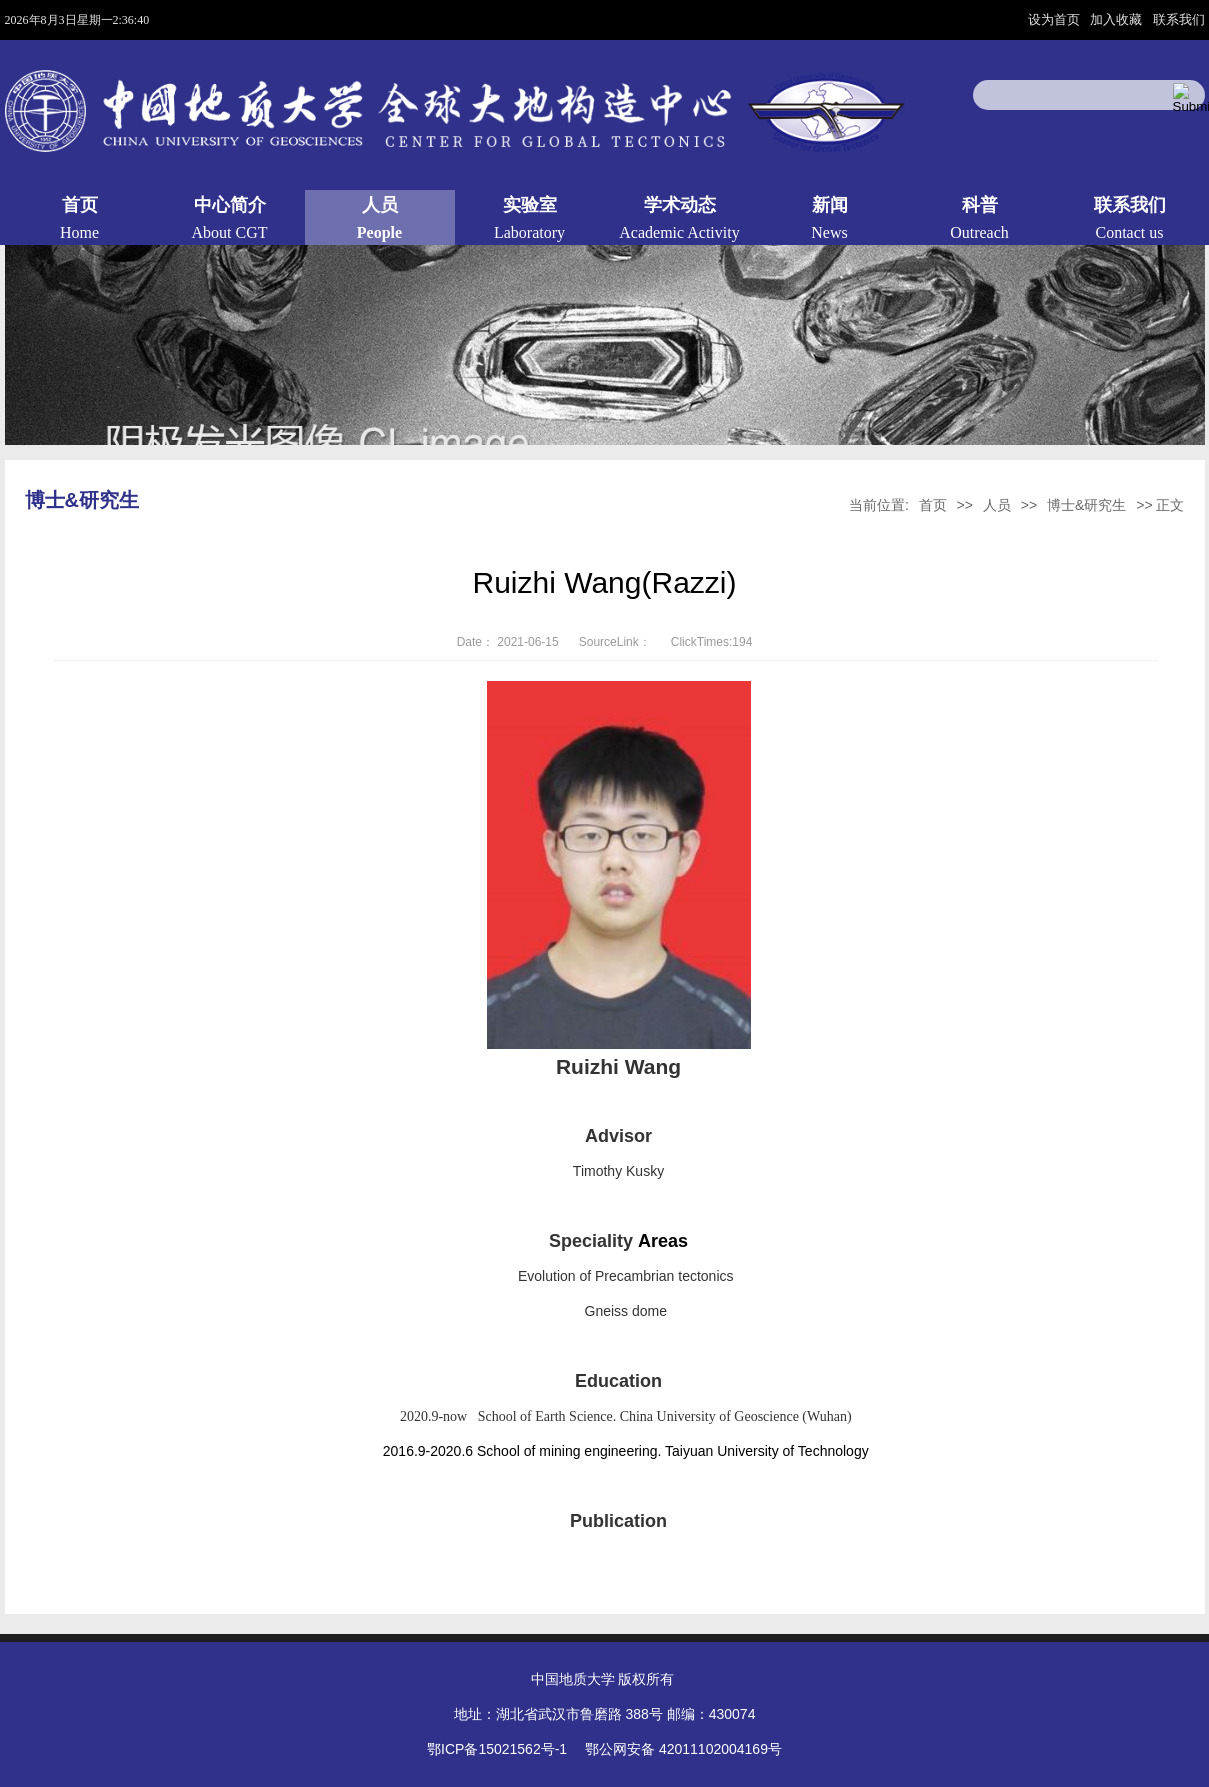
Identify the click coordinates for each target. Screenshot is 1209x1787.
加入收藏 (1118, 19)
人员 (997, 505)
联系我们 (1179, 19)
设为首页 (1056, 19)
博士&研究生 (1086, 505)
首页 (933, 505)
